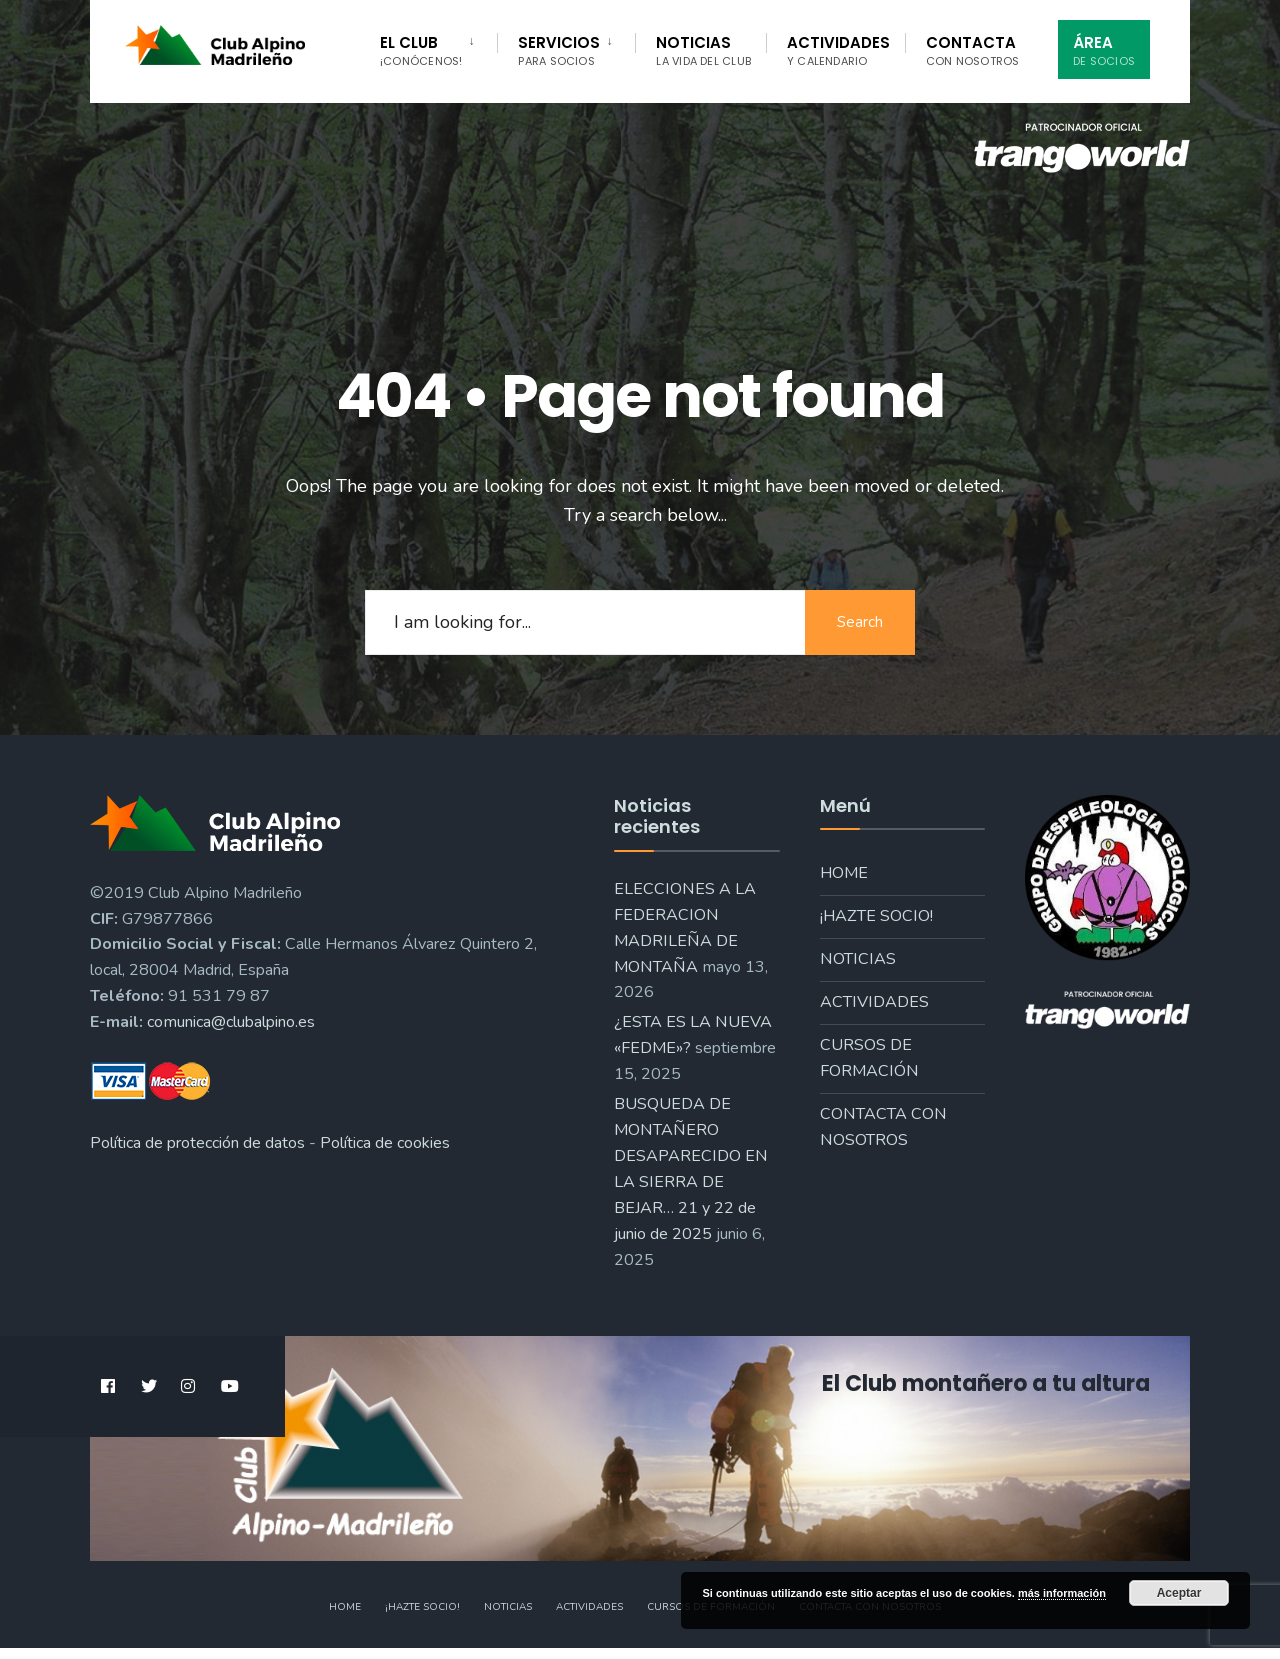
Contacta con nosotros (883, 1127)
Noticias (703, 50)
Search (860, 622)
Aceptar (1179, 1593)
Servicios (559, 50)
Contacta (973, 50)
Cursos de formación (869, 1058)
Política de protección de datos (197, 1143)
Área (1104, 50)
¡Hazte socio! (876, 916)
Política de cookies (385, 1143)
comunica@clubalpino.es (231, 1022)
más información (1062, 1593)
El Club (421, 50)
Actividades (838, 50)
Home (844, 873)
